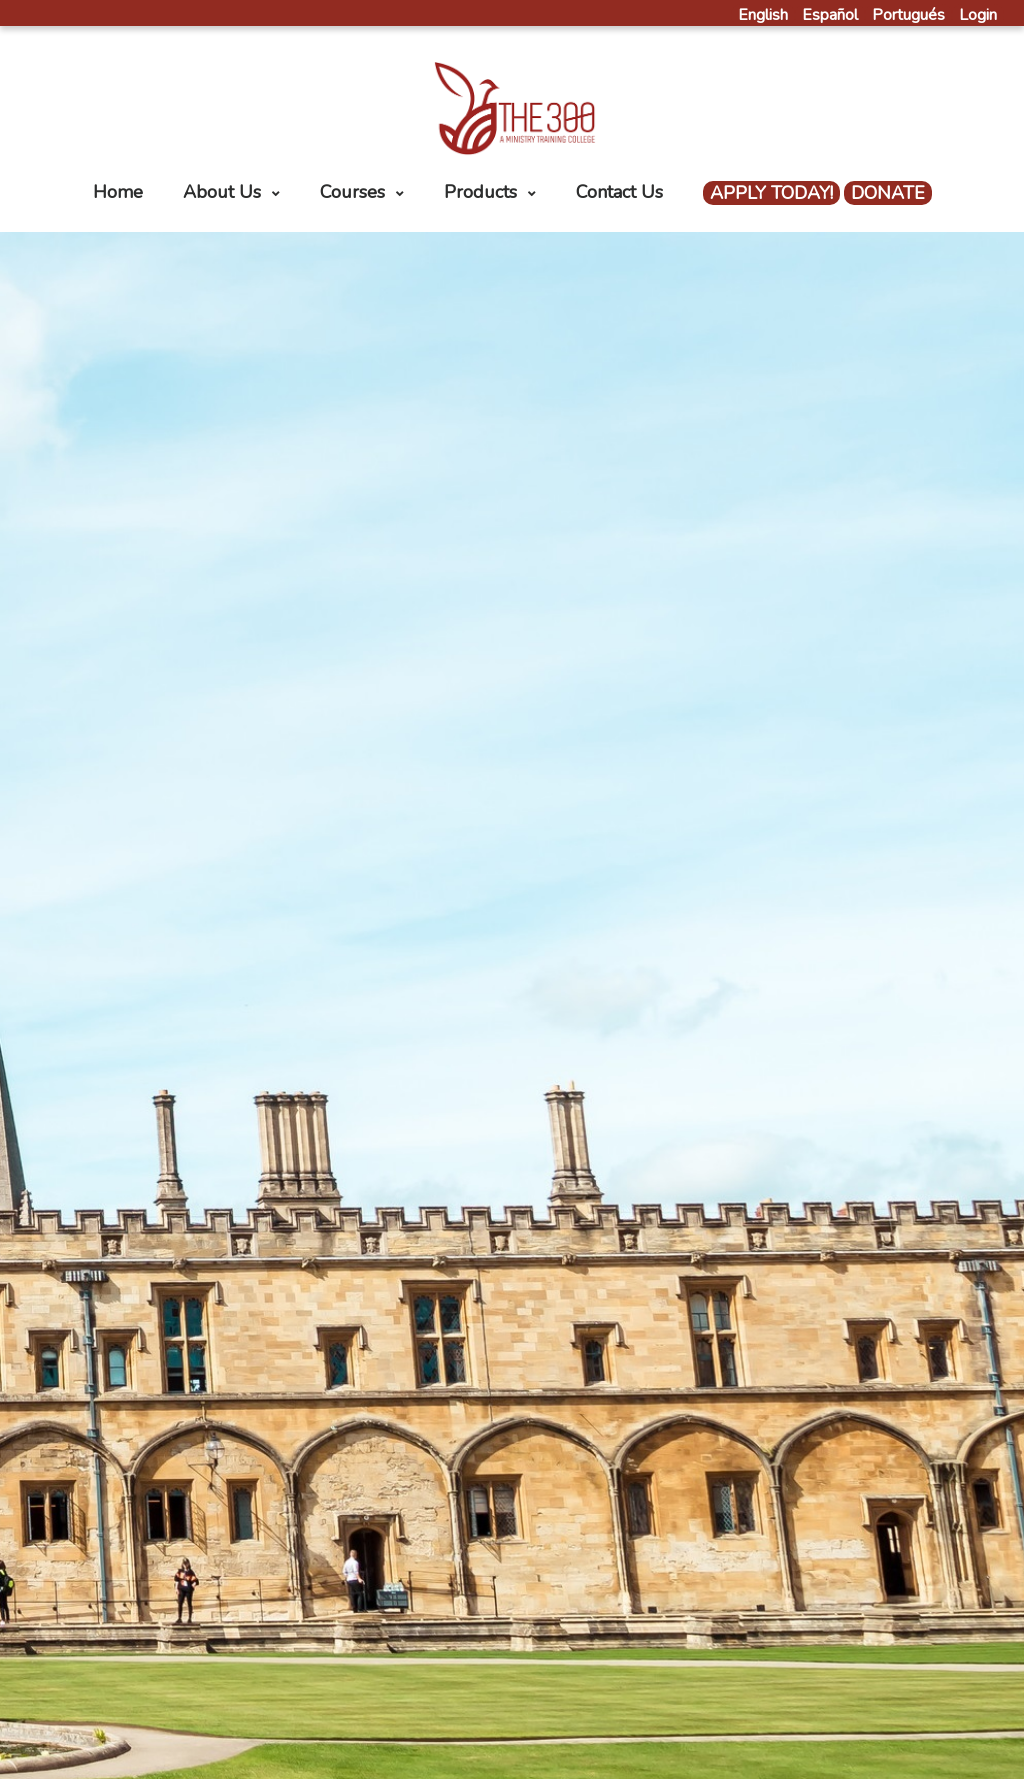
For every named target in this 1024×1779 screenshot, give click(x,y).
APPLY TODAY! (771, 193)
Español (830, 15)
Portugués (908, 15)
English (763, 15)
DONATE (888, 193)
